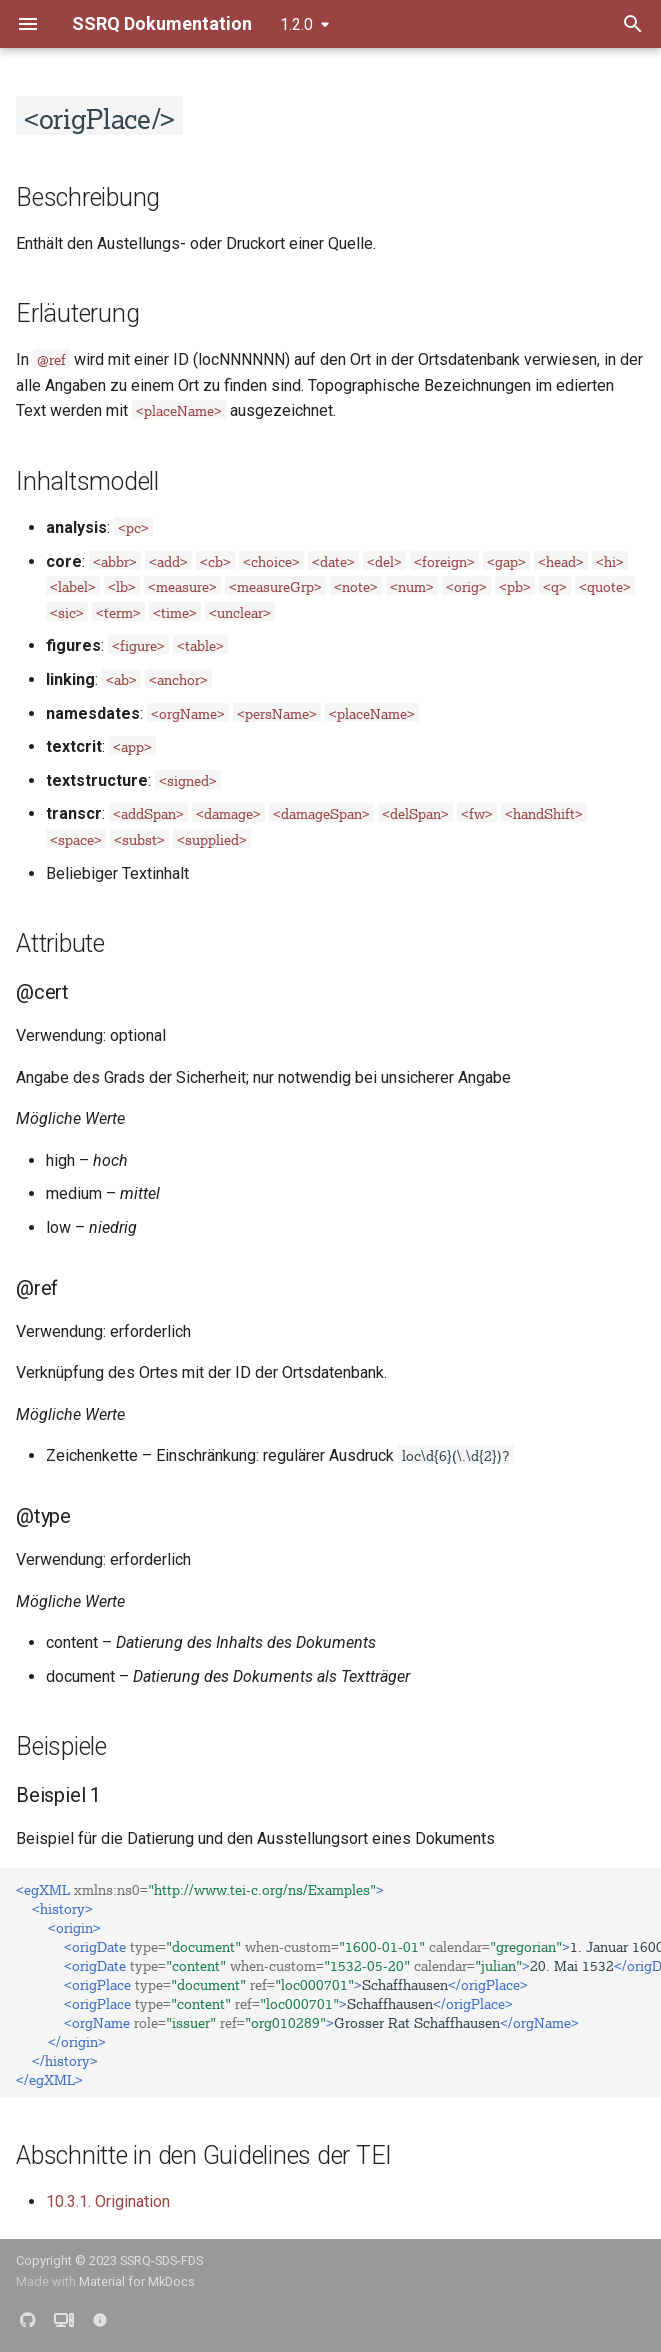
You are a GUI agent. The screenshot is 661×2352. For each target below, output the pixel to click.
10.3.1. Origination (108, 2201)
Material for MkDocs (137, 2281)
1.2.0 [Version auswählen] (296, 24)
